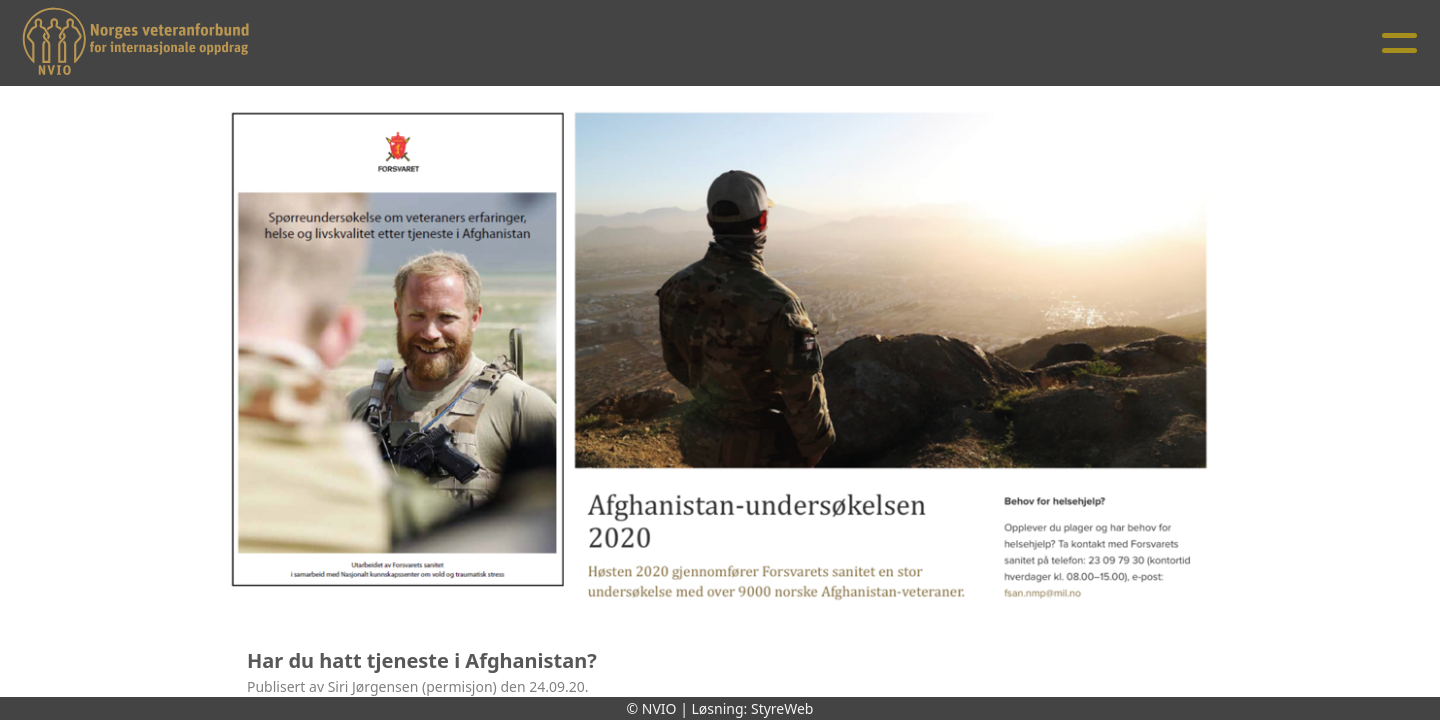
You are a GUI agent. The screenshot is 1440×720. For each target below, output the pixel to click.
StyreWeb (782, 708)
